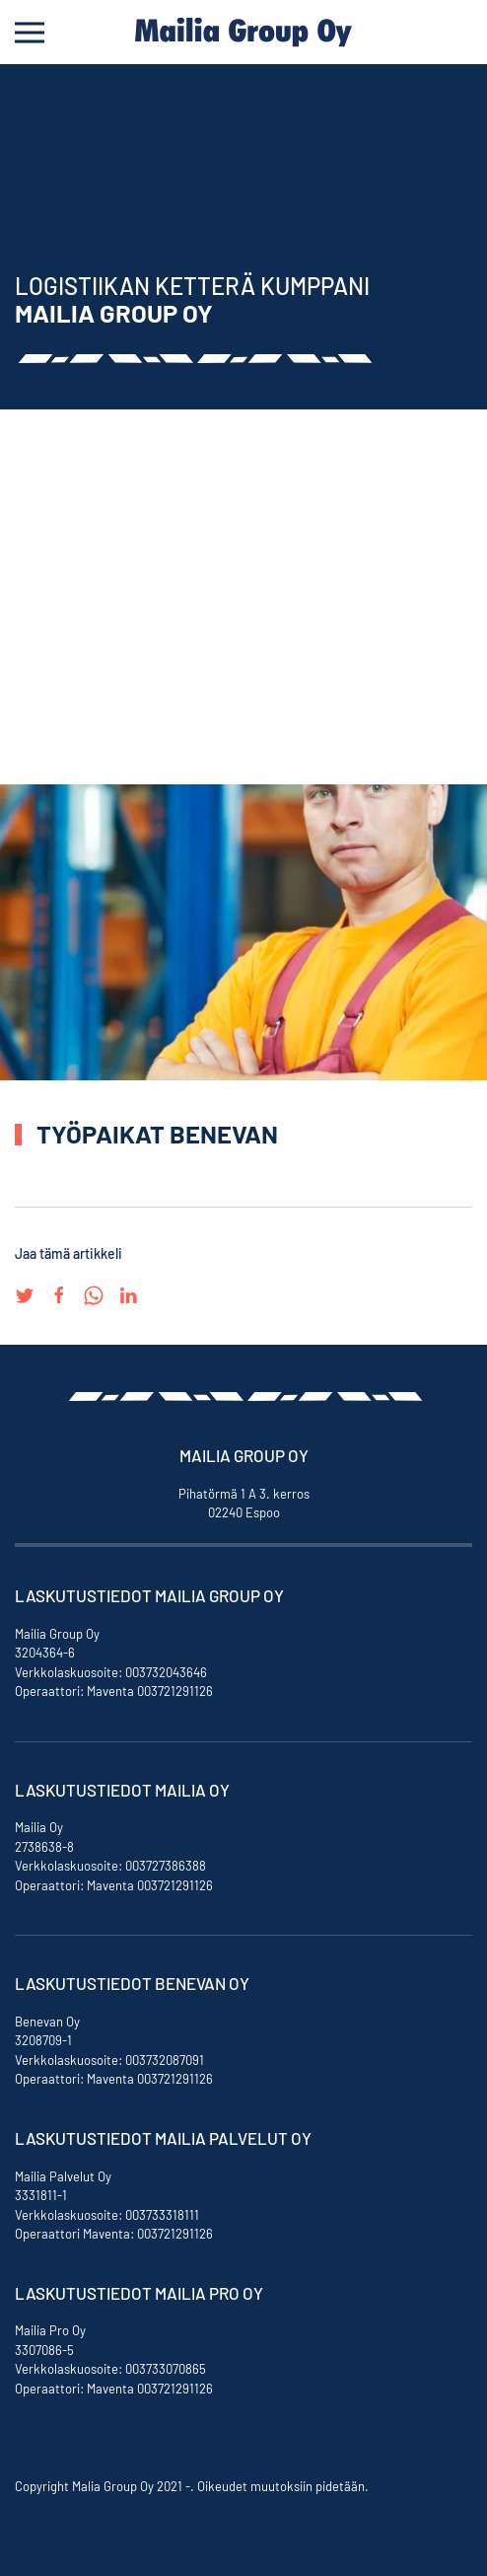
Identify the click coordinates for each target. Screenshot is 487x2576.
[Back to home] (243, 32)
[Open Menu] (29, 32)
